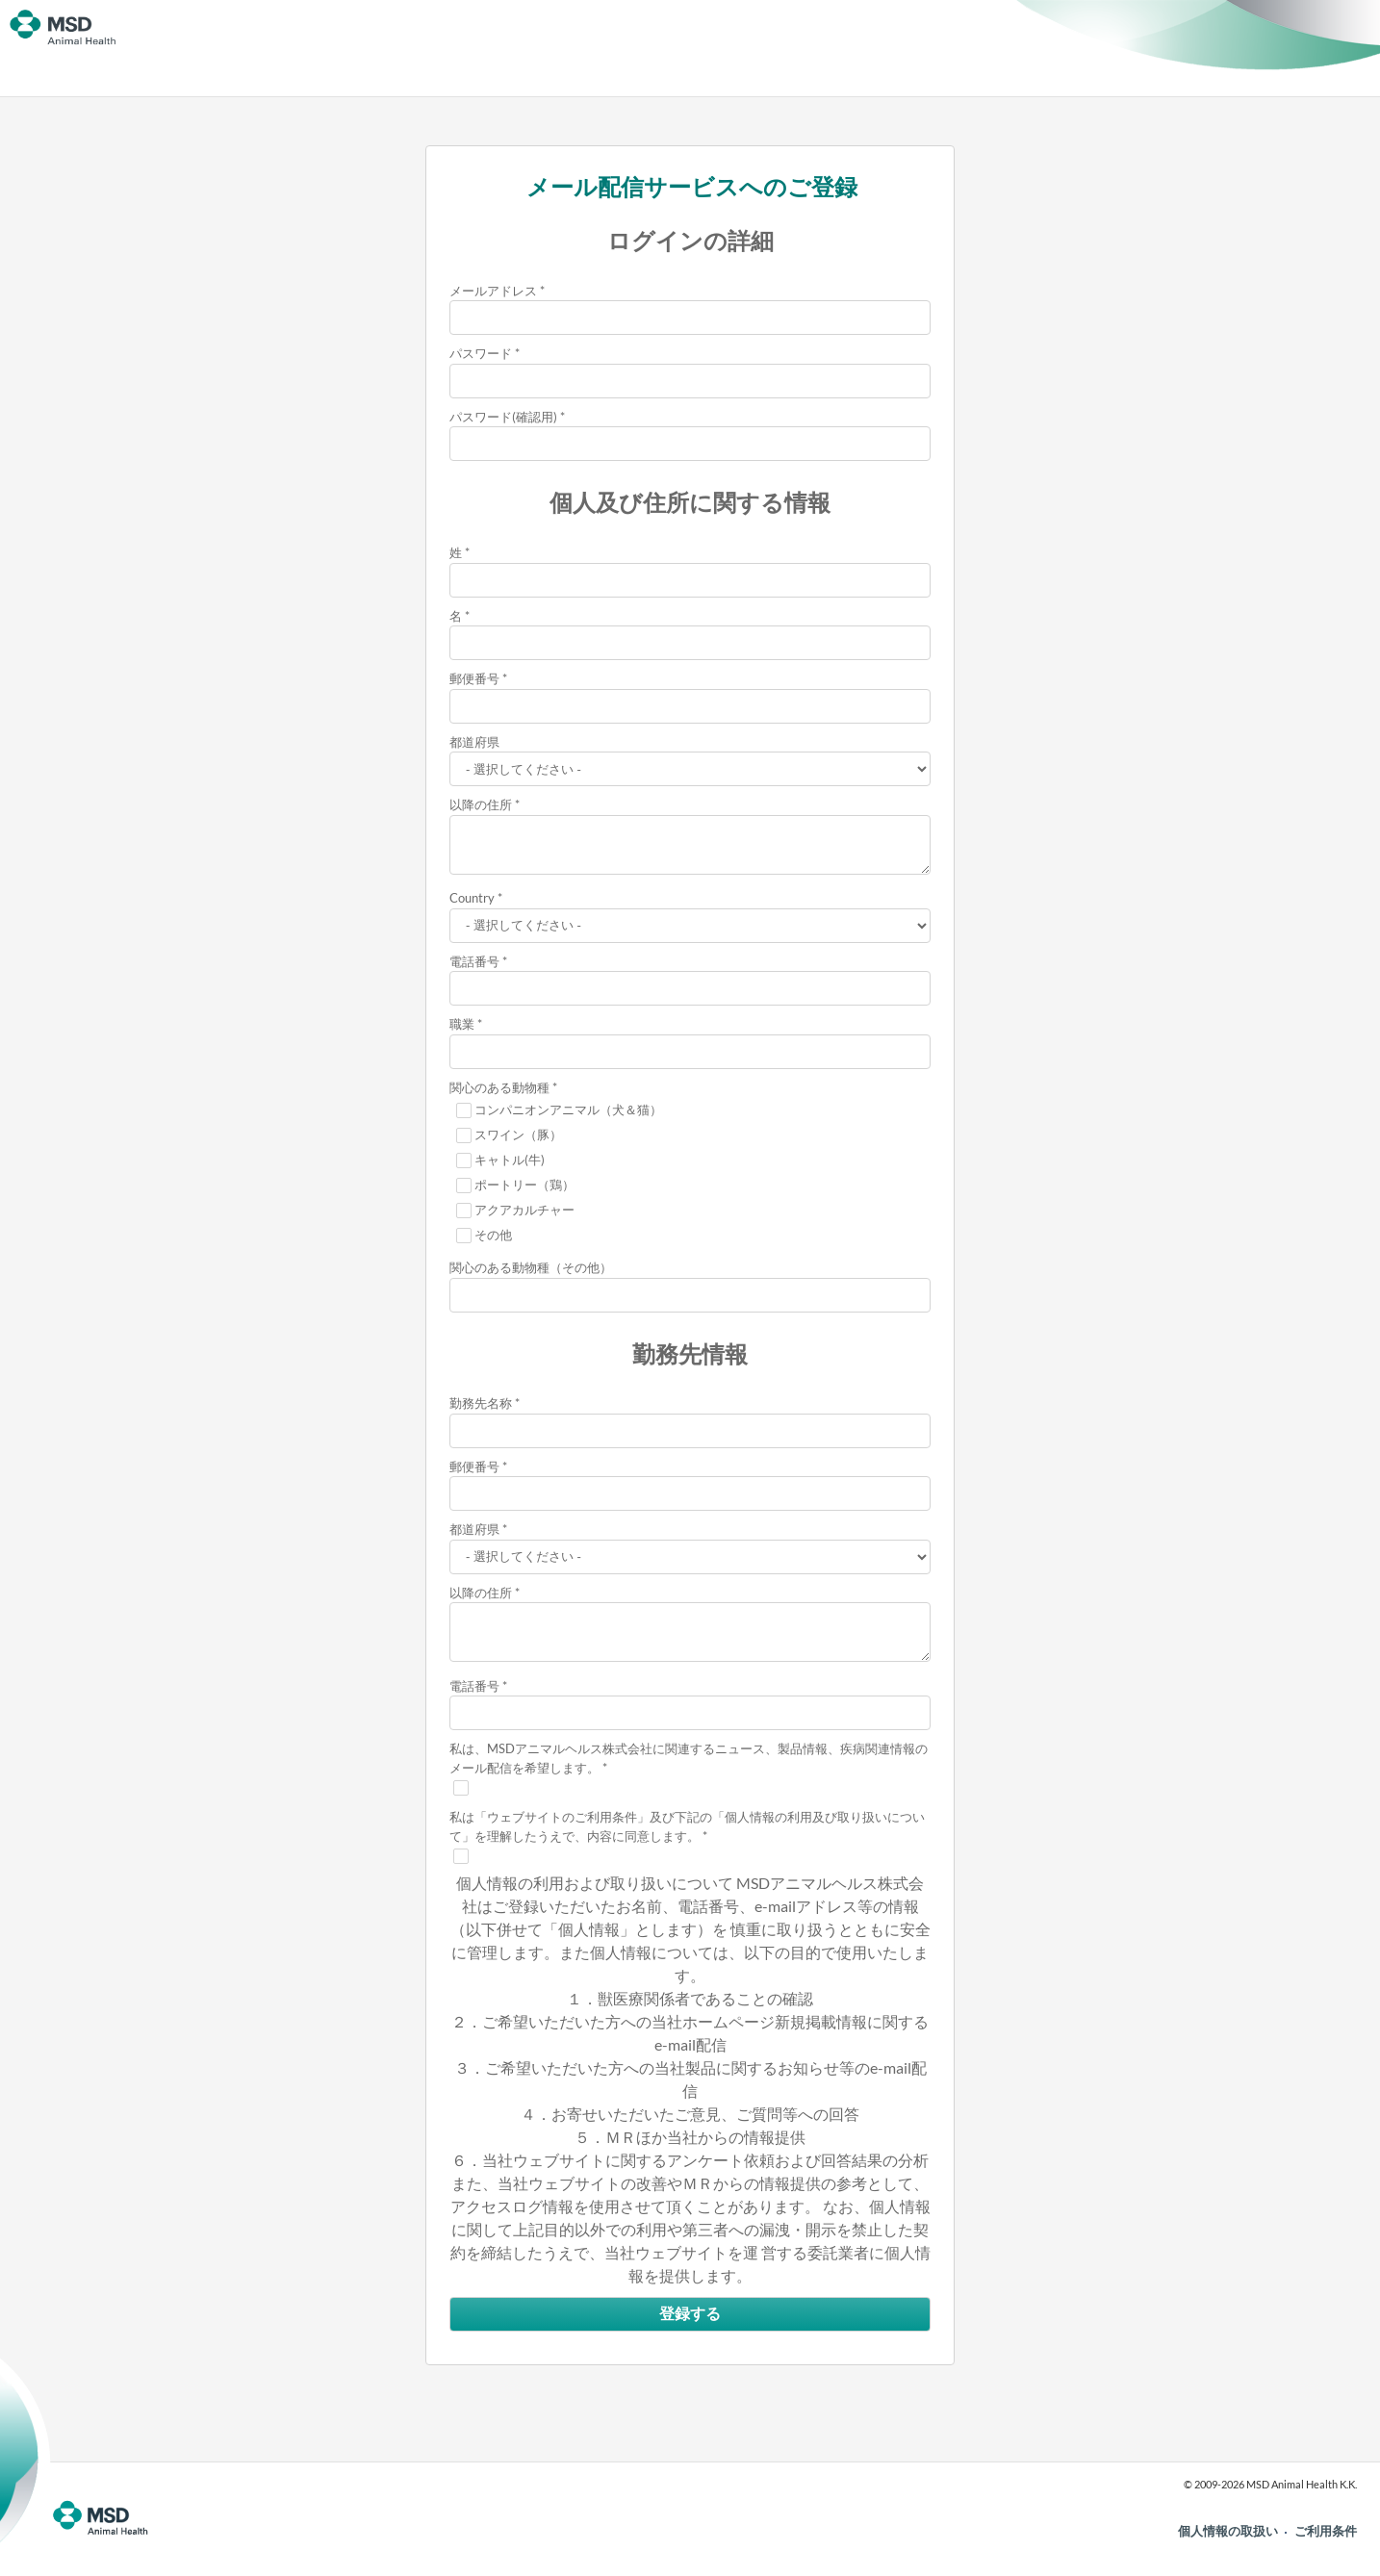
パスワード (480, 353)
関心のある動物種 (499, 1087)
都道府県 (474, 742)
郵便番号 (474, 678)
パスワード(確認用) (503, 416)
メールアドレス (493, 290)
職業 (461, 1024)
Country (472, 897)
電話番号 (474, 961)
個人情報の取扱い (1228, 2530)
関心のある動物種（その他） (530, 1267)
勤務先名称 (480, 1403)
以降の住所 (480, 804)
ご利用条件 (1325, 2530)
